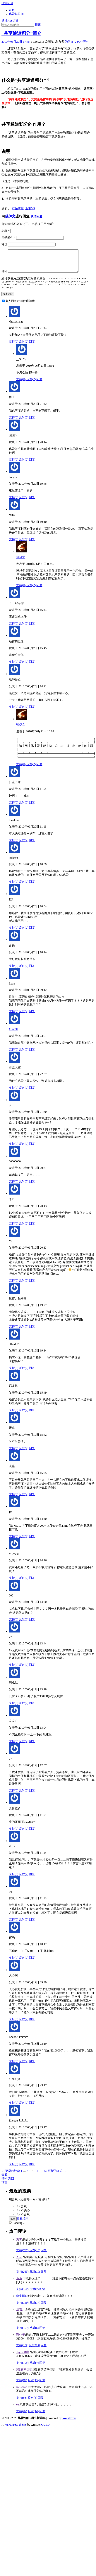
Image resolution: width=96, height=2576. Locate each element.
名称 (5, 230)
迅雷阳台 (7, 3)
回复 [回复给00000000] (32, 1187)
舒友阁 (13, 1035)
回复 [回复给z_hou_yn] (32, 2108)
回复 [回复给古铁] (32, 971)
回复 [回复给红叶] (32, 933)
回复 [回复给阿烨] (32, 545)
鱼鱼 (19, 2284)
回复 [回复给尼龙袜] (32, 1416)
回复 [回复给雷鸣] (32, 1963)
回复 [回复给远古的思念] (32, 667)
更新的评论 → (57, 2176)
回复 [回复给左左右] (32, 1747)
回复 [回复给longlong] (32, 846)
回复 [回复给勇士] (32, 423)
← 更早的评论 (10, 2176)
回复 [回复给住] (32, 1542)
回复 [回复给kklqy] (32, 1880)
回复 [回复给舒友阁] (32, 1055)
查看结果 (22, 2224)
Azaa (19, 2263)
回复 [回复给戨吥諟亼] (32, 712)
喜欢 (24, 2212)
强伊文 (69, 41)
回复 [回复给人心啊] (32, 2025)
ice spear (21, 2393)
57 (45, 2176)
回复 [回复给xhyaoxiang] (32, 347)
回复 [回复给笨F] (32, 1229)
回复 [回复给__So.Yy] (39, 385)
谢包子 (20, 2340)
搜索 (38, 24)
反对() (23, 347)
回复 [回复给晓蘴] (32, 1500)
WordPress (69, 2424)
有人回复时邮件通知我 (20, 307)
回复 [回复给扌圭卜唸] (32, 808)
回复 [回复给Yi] (32, 1286)
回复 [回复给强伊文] (39, 591)
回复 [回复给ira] (32, 1925)
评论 (81, 41)
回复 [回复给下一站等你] (32, 629)
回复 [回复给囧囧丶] (32, 465)
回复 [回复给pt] (32, 1149)
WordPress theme (15, 2430)
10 (34, 2176)
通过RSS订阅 (9, 20)
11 (38, 2176)
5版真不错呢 (24, 2375)
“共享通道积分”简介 (21, 33)
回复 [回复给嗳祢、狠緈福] (32, 1332)
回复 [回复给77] (32, 1670)
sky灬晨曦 (22, 2358)
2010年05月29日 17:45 (15, 41)
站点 (4, 244)
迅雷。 (20, 2315)
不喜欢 (25, 2220)
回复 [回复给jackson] (32, 887)
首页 (12, 10)
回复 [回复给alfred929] (32, 1374)
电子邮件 (8, 237)
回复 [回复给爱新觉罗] (32, 1834)
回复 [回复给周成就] (32, 1709)
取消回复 (36, 216)
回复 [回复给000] (32, 1625)
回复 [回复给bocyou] (32, 503)
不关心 (25, 2216)
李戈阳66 (22, 2301)
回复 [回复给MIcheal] (32, 1583)
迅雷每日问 (16, 13)
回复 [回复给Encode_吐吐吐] (32, 2067)
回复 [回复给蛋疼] (32, 1454)
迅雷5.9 (30, 208)
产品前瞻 (18, 208)
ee (17, 2410)
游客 (19, 2245)
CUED (45, 2430)
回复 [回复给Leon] (32, 1017)
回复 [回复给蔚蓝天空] (32, 1093)
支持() (13, 347)
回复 (44, 2256)
